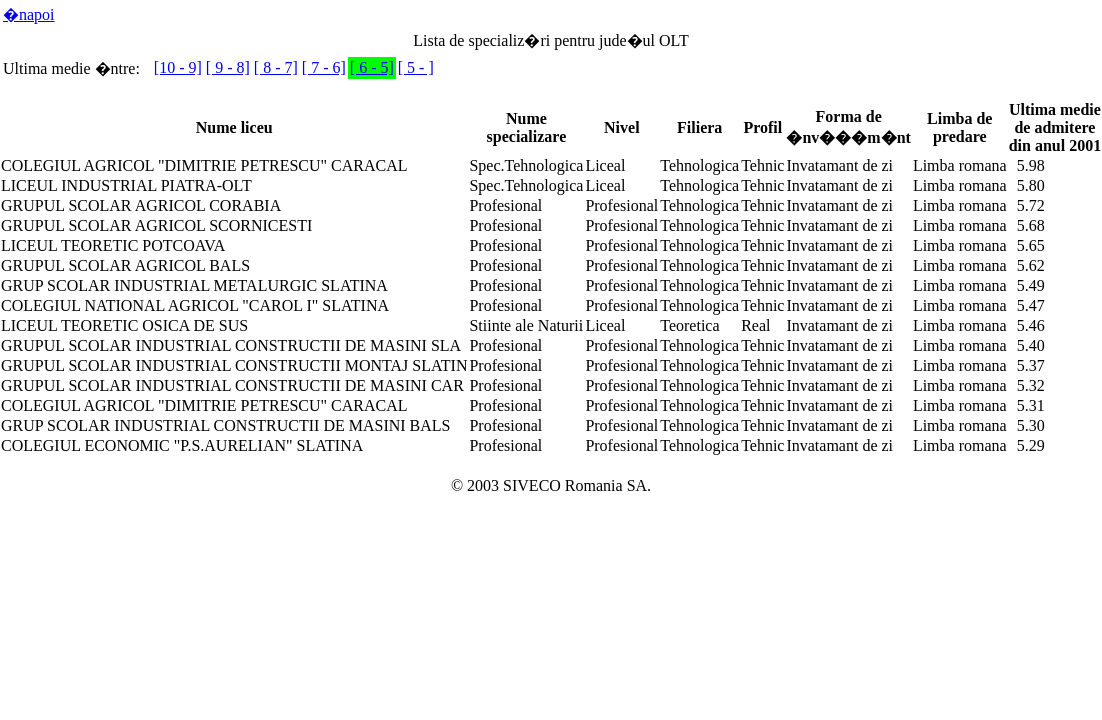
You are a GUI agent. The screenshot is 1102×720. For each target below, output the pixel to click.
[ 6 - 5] (372, 67)
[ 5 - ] (416, 67)
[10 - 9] (178, 67)
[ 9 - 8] (228, 67)
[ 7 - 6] (324, 67)
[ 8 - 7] (276, 67)
